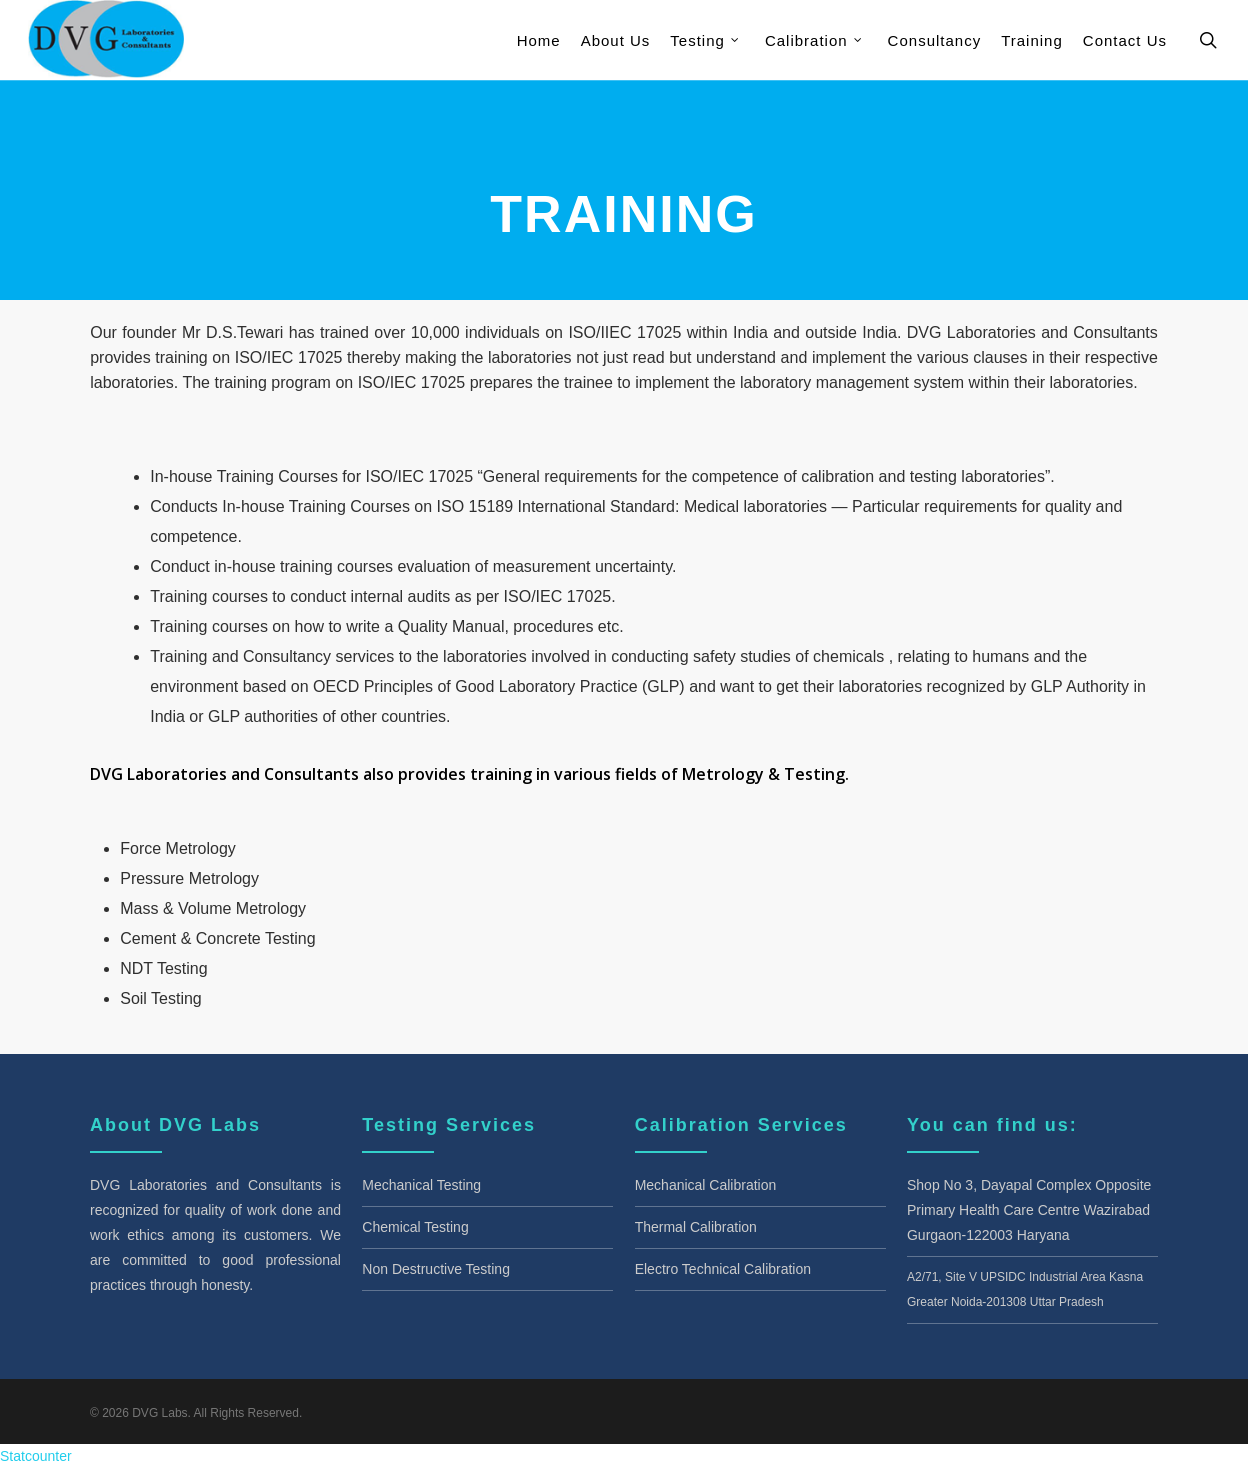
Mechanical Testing (421, 1185)
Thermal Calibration (696, 1227)
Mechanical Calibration (706, 1185)
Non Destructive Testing (436, 1269)
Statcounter (36, 1456)
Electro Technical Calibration (723, 1269)
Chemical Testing (415, 1227)
